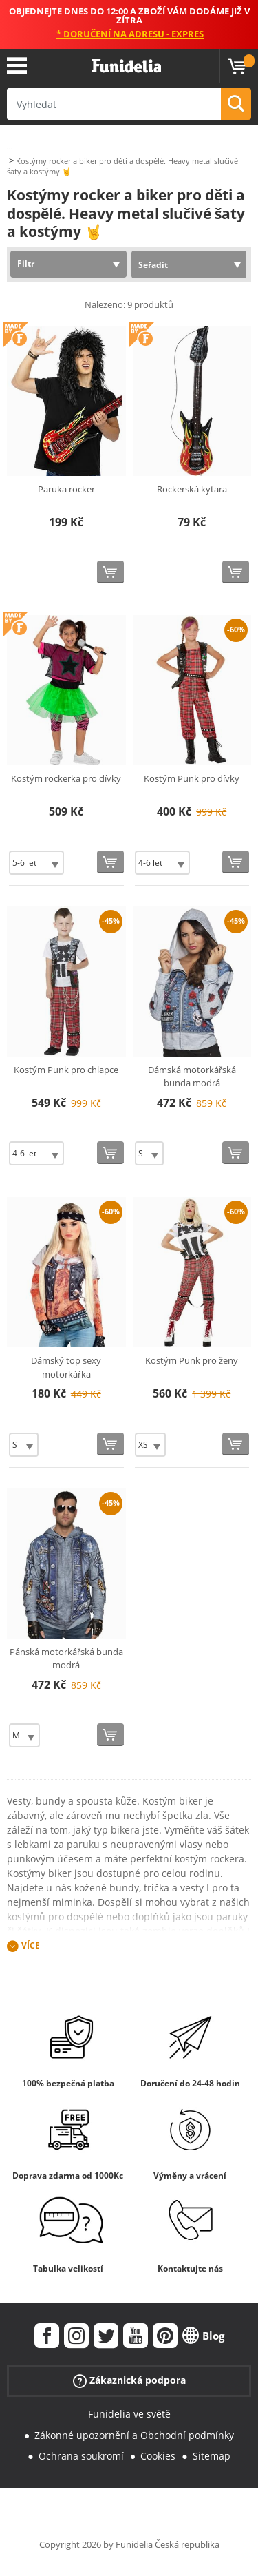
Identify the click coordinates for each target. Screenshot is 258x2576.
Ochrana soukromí (81, 2455)
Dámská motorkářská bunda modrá (192, 1076)
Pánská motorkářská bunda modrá (66, 1658)
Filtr (25, 263)
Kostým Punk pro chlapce (66, 1069)
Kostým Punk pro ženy (191, 1360)
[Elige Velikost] (36, 863)
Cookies (157, 2455)
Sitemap (211, 2455)
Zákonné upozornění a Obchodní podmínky (134, 2435)
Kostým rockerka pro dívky (66, 778)
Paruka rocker (66, 489)
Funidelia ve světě (129, 2413)
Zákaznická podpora (129, 2381)
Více (30, 1945)
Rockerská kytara (192, 489)
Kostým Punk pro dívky (191, 778)
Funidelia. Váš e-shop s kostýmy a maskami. (126, 66)
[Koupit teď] (110, 572)
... (10, 146)
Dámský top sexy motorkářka (66, 1367)
